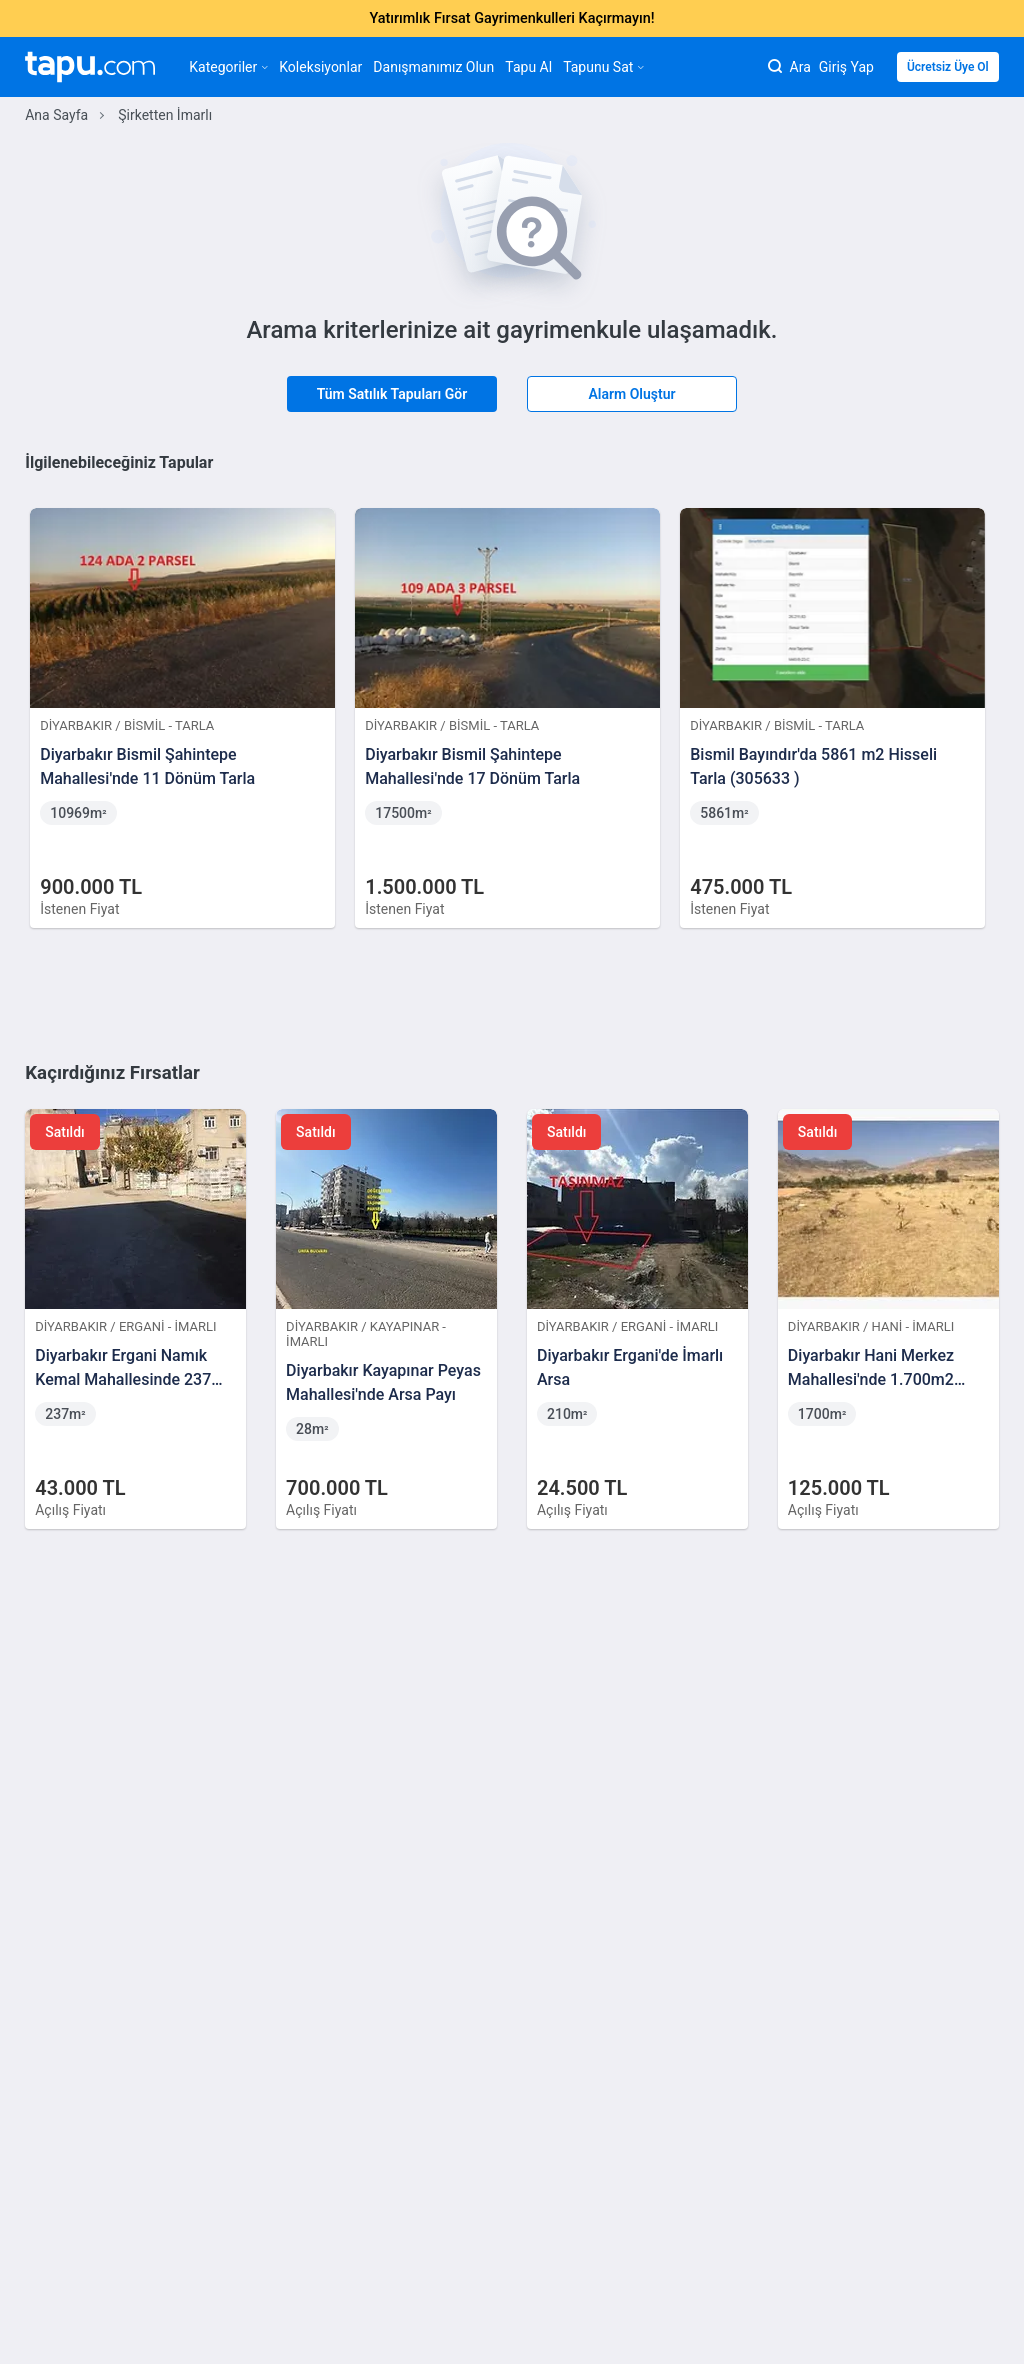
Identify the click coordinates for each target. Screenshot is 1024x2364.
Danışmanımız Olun (433, 67)
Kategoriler (228, 67)
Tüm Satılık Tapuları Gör (392, 394)
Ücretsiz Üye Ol (948, 67)
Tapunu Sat (603, 67)
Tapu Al (528, 67)
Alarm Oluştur (631, 394)
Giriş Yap (846, 67)
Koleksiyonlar (320, 67)
